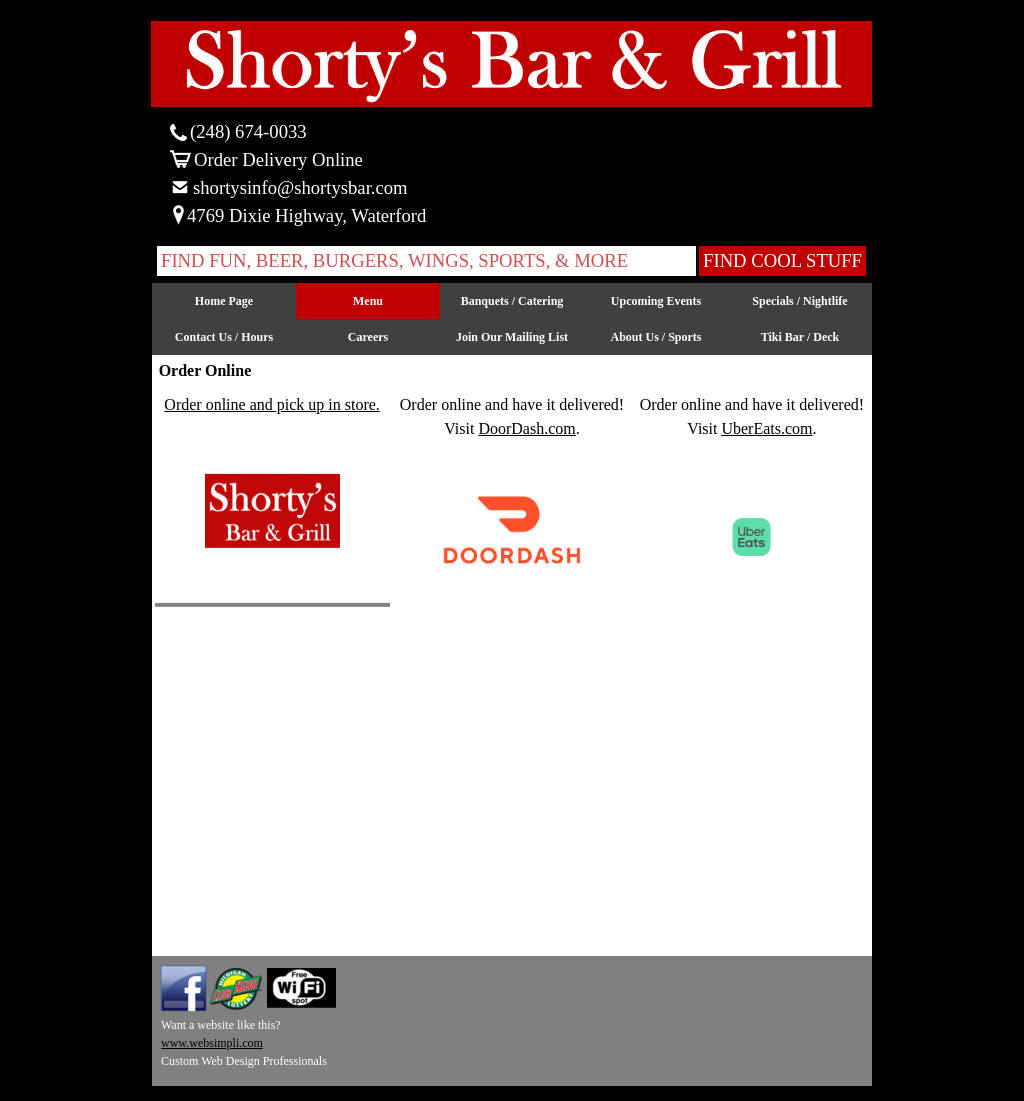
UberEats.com (766, 428)
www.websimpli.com (212, 1043)
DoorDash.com (526, 428)
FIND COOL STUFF (782, 260)
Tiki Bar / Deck (800, 337)
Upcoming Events (656, 301)
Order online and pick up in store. (272, 404)
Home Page (224, 301)
